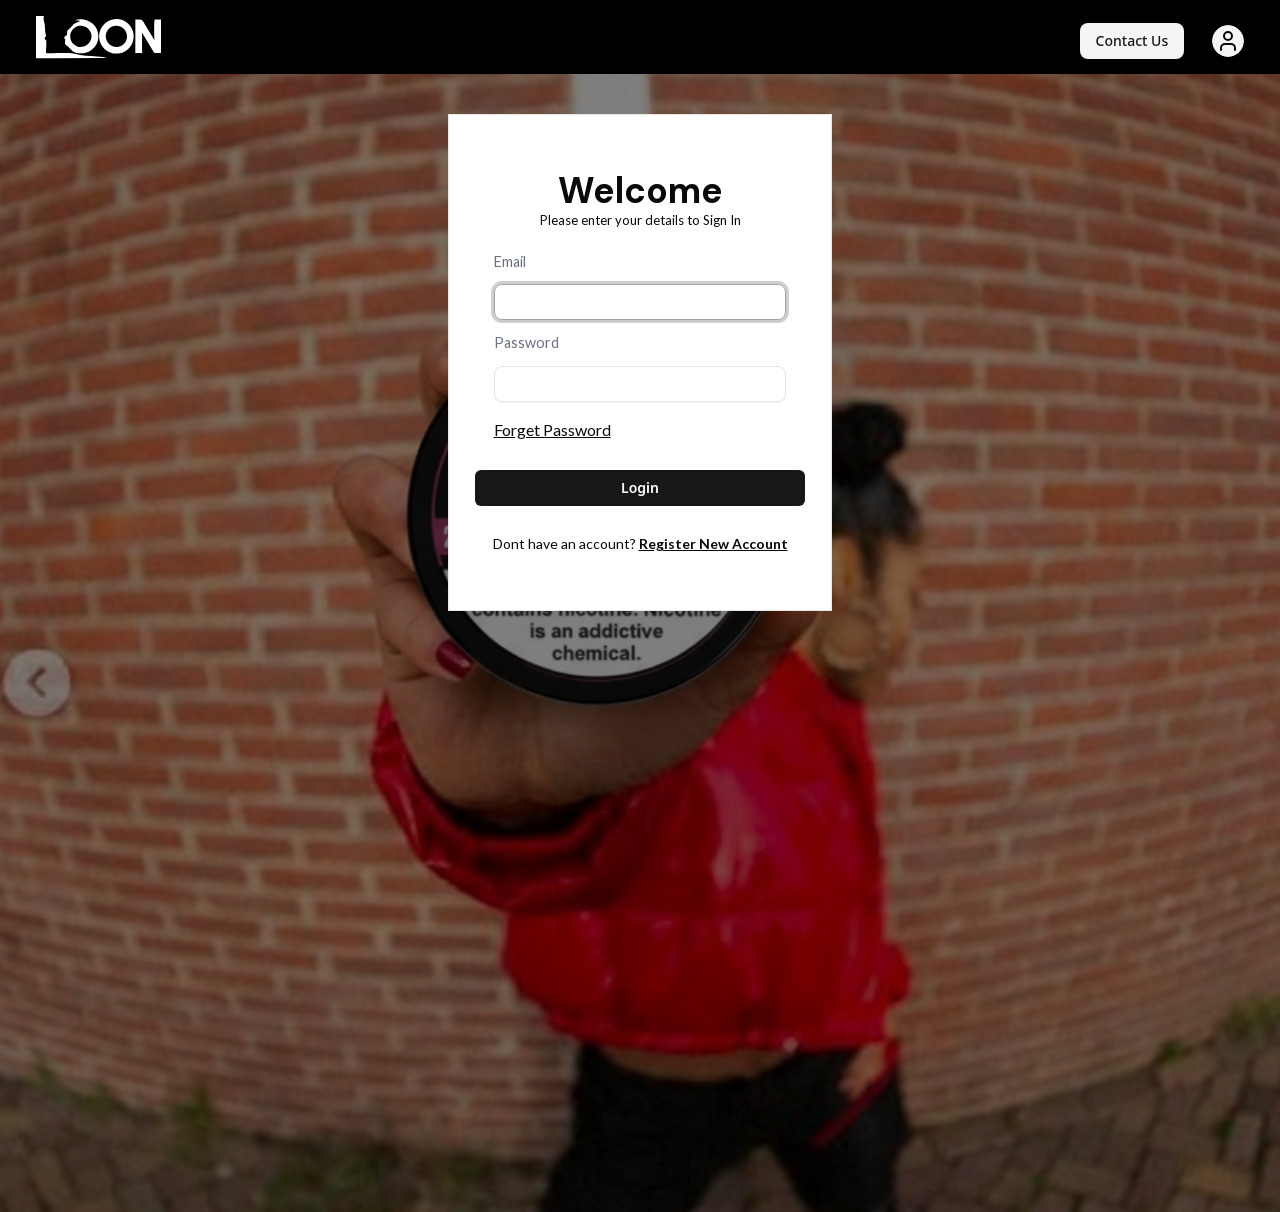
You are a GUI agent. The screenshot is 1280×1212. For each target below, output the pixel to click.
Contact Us (1132, 40)
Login (640, 487)
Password (526, 342)
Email (510, 261)
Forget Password (552, 429)
